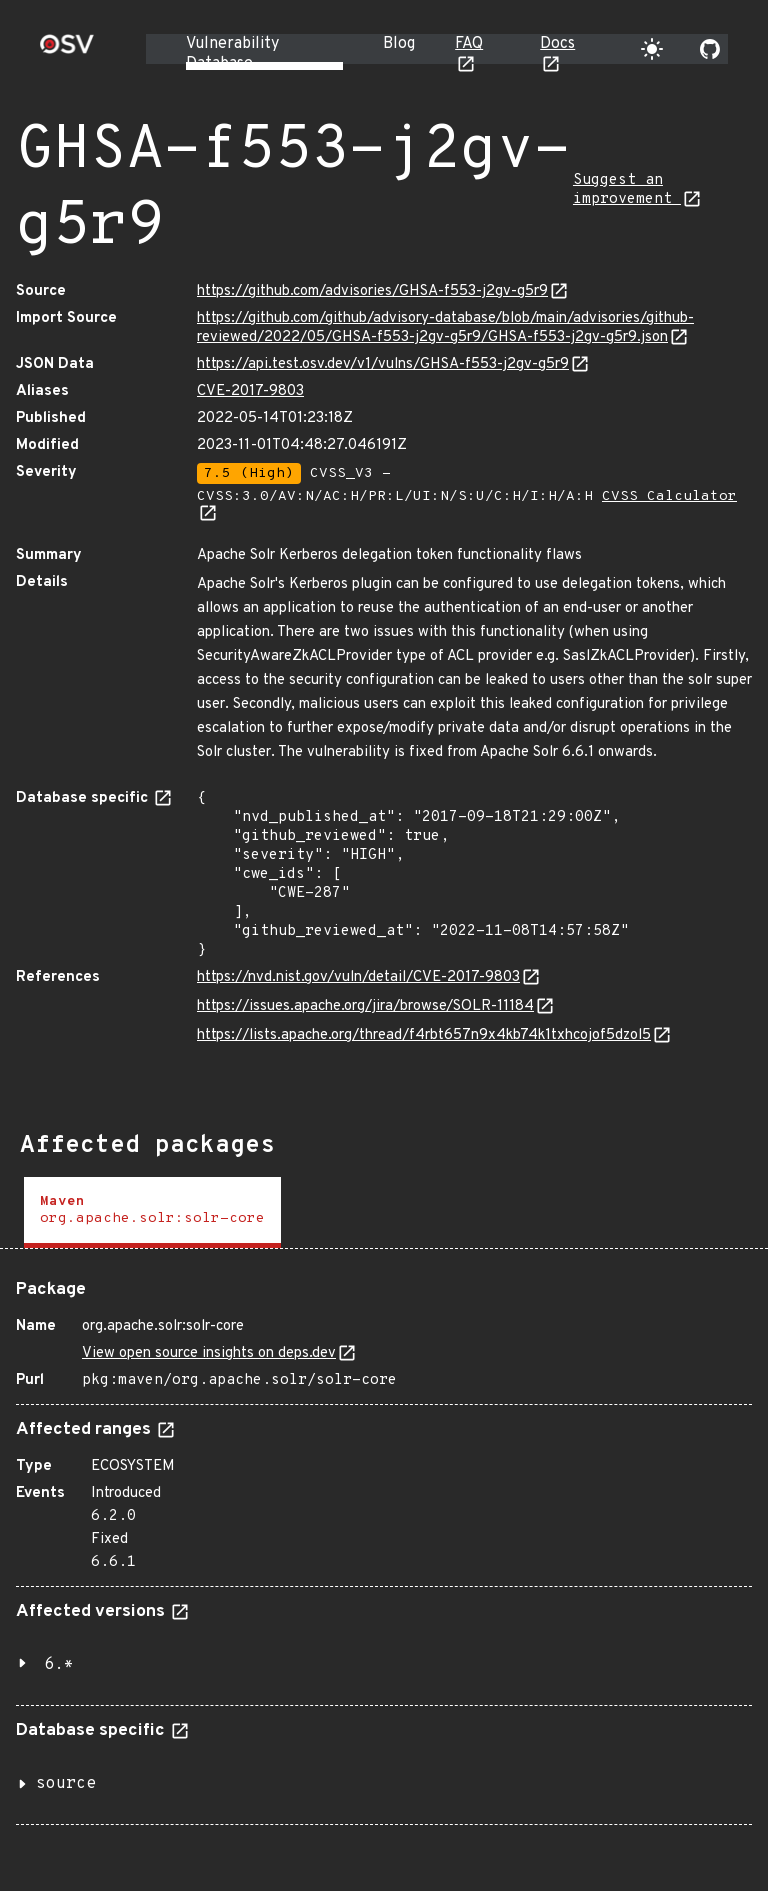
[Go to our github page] (710, 49)
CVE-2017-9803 (250, 391)
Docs (557, 44)
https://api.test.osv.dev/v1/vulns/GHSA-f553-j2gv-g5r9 (383, 364)
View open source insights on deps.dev (209, 1353)
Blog (399, 44)
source (66, 1784)
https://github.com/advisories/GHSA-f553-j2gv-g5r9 (372, 291)
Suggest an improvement (627, 190)
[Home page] (67, 50)
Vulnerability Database (232, 54)
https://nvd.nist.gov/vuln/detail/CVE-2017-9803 (358, 977)
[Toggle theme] (652, 49)
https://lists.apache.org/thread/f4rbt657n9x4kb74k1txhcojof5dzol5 (424, 1035)
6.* (59, 1665)
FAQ (469, 44)
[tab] (152, 1212)
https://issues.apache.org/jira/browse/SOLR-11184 (365, 1006)
